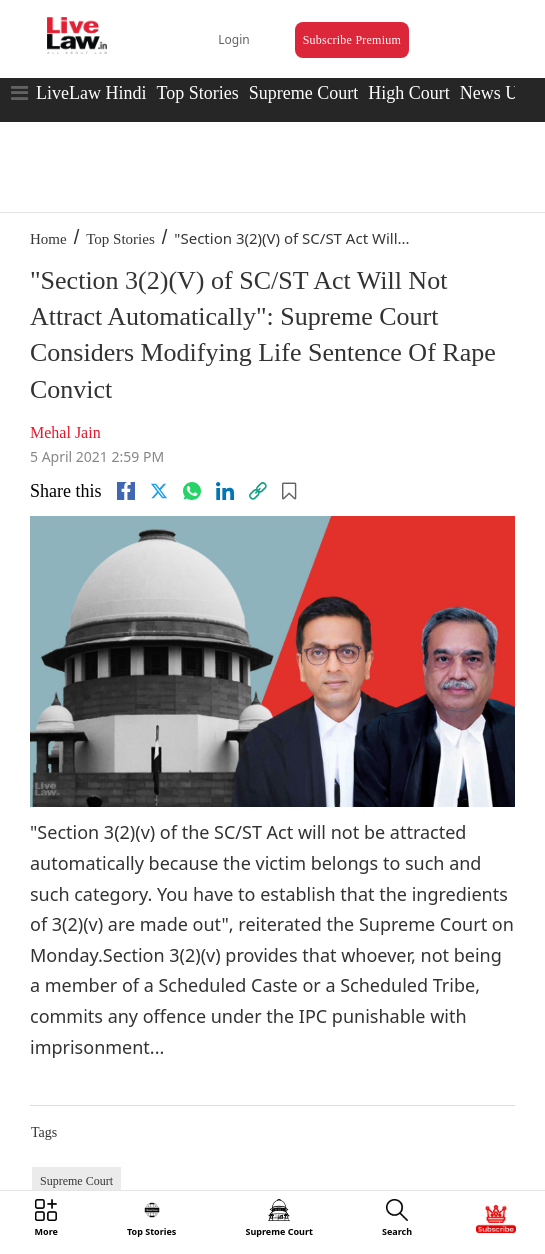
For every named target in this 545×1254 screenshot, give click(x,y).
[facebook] (126, 491)
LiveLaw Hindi (91, 93)
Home (48, 239)
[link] (258, 491)
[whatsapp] (192, 491)
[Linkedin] (225, 491)
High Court (409, 93)
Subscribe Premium (352, 40)
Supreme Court (304, 93)
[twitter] (159, 491)
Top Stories (197, 93)
